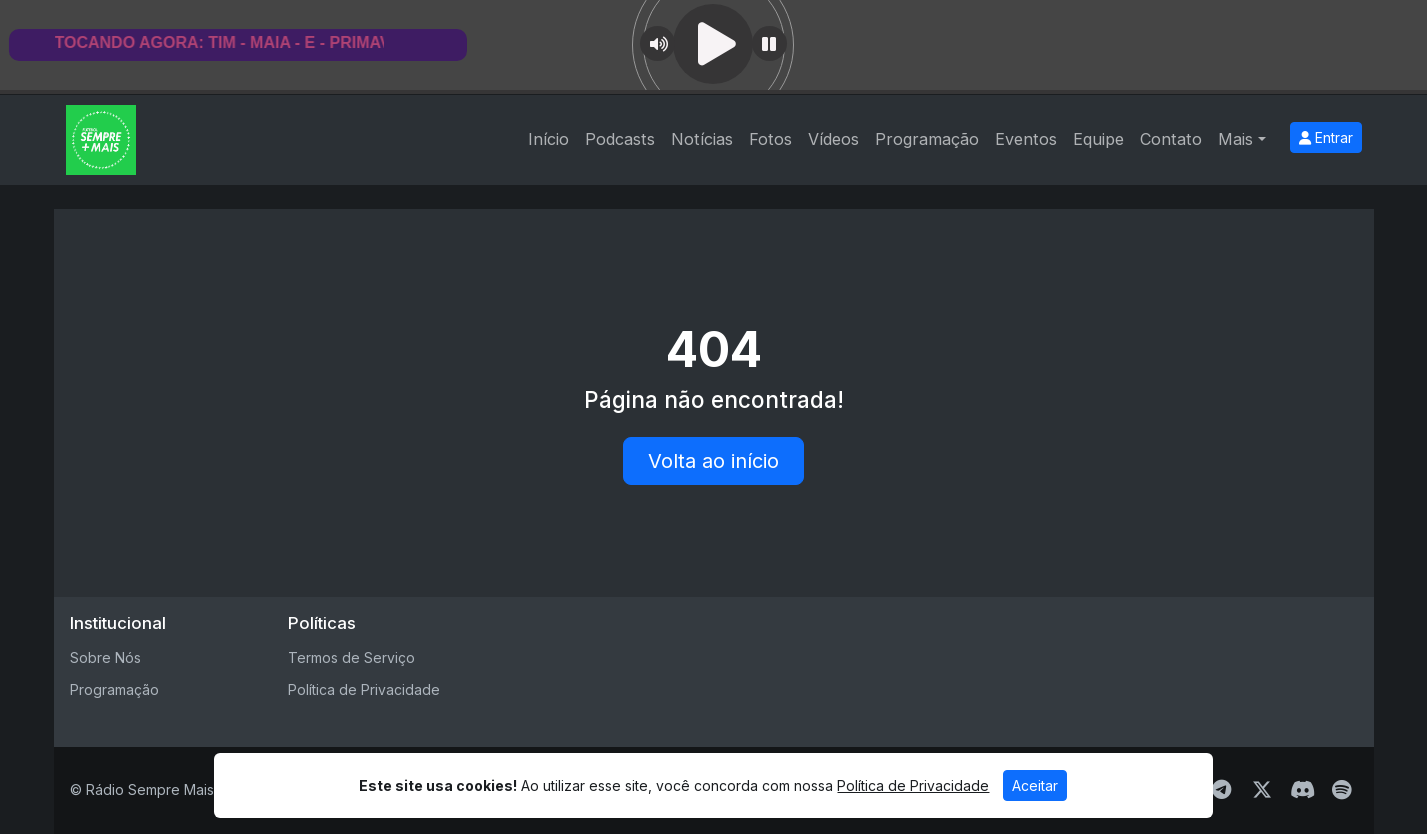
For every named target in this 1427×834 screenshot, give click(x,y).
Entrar (1326, 137)
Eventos (1026, 139)
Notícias (702, 139)
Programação (927, 139)
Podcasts (620, 139)
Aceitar (1035, 785)
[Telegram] (1221, 790)
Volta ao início (713, 461)
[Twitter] (1262, 790)
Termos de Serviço (351, 657)
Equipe (1098, 139)
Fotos (770, 139)
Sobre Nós (105, 657)
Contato (1171, 139)
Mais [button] (1235, 139)
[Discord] (1302, 790)
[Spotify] (1341, 790)
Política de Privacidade (364, 689)
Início (548, 139)
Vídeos (833, 139)
